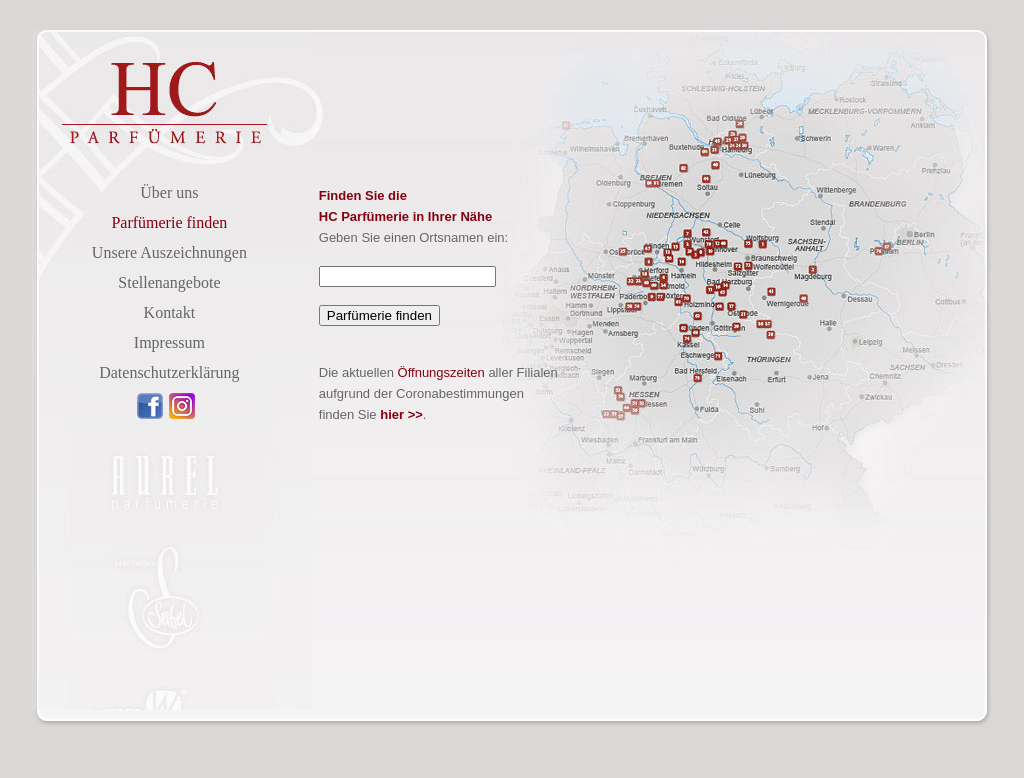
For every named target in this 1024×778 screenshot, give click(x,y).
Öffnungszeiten (441, 372)
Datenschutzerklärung (169, 372)
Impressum (169, 342)
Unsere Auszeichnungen (169, 252)
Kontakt (170, 312)
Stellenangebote (169, 282)
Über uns (169, 192)
